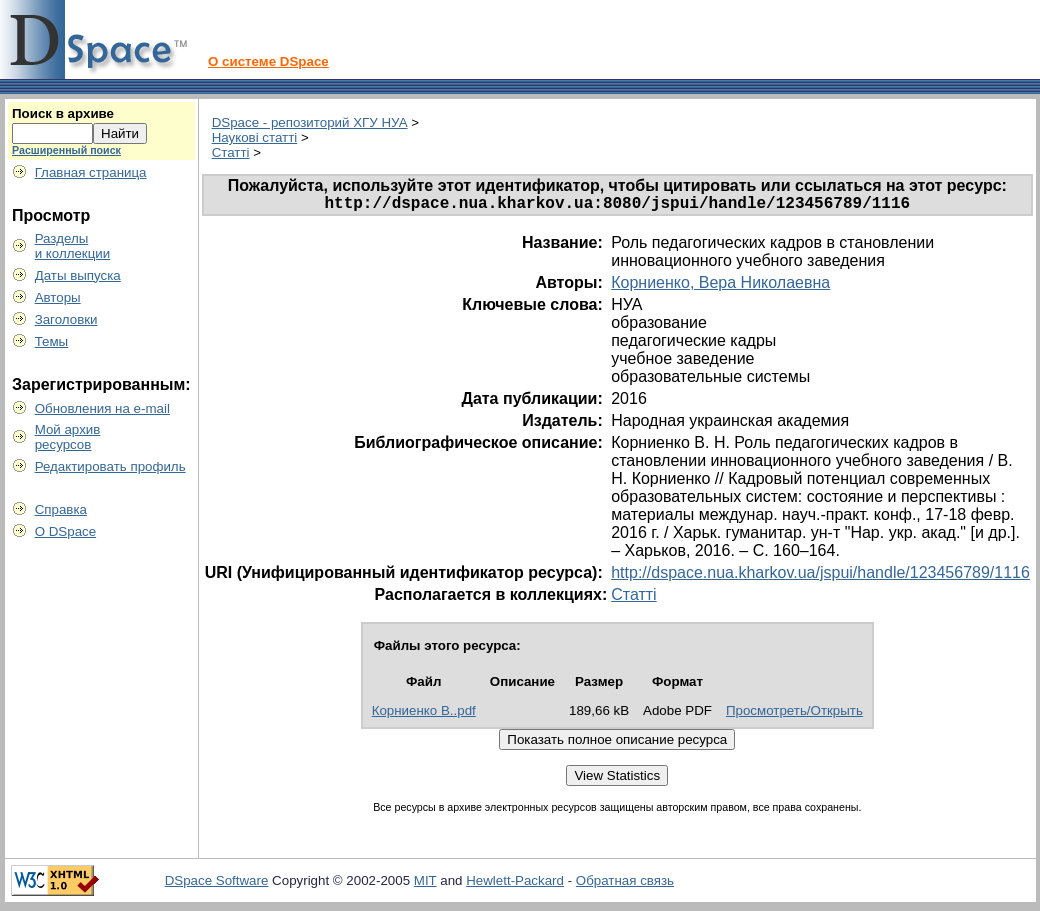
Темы (52, 341)
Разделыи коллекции (73, 246)
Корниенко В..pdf (424, 714)
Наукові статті (255, 137)
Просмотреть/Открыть (794, 714)
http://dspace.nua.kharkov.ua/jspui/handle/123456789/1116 (820, 576)
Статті (231, 152)
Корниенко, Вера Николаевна (720, 286)
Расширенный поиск (66, 150)
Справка (61, 509)
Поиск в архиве (63, 113)
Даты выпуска (78, 275)
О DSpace (66, 531)
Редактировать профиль (110, 466)
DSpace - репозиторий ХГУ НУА (310, 122)
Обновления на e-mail (102, 408)
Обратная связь (625, 884)
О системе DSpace (268, 61)
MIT (425, 884)
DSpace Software (217, 884)
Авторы (58, 297)
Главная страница (91, 172)
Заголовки (66, 319)
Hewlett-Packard (515, 884)
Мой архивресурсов (68, 437)
